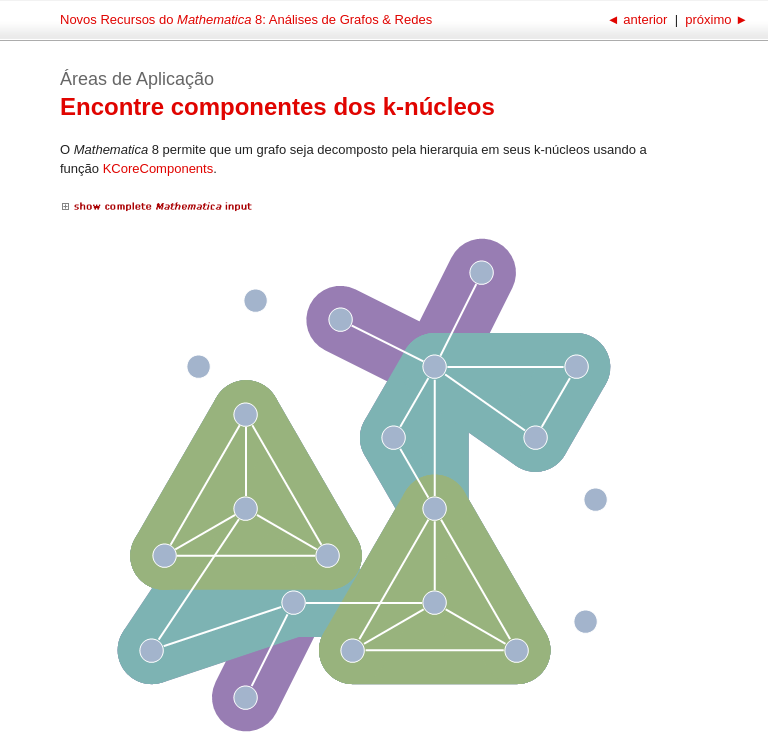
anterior (639, 19)
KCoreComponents (158, 168)
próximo (715, 19)
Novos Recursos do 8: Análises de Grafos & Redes (246, 19)
